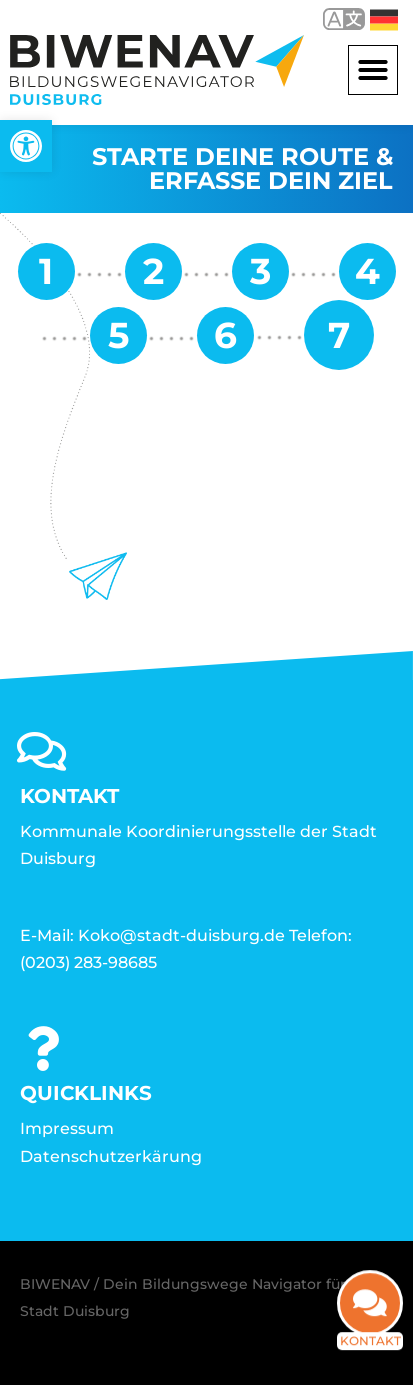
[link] (26, 146)
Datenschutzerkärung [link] (111, 1156)
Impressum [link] (67, 1128)
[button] (373, 70)
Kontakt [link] (370, 1354)
